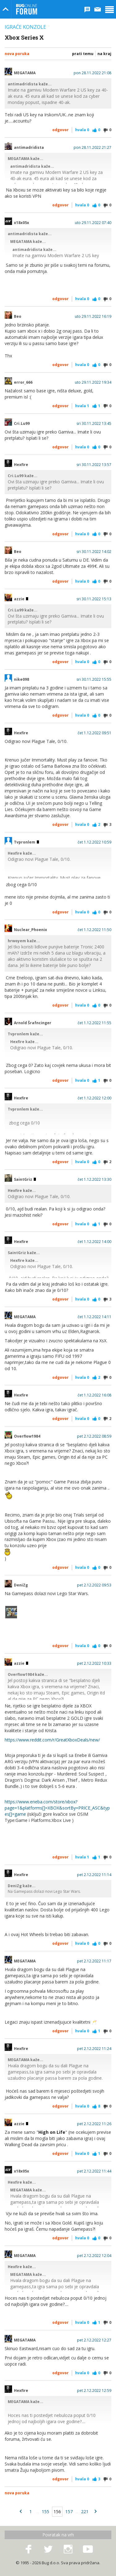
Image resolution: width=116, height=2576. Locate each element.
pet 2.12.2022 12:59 (94, 2390)
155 (45, 2511)
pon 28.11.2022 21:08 (92, 73)
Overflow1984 (27, 1436)
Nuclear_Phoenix (30, 930)
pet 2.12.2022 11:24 (94, 2049)
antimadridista (29, 147)
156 (57, 2511)
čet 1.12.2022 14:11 (94, 1317)
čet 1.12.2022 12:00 (94, 1098)
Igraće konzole (25, 27)
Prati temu (82, 53)
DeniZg (21, 1585)
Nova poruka (17, 53)
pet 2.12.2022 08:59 (94, 1436)
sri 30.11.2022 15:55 (93, 679)
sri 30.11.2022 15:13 (93, 599)
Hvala (82, 129)
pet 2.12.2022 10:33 (94, 1663)
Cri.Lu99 (22, 423)
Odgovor (60, 129)
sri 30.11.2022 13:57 (93, 465)
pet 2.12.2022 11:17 (94, 1961)
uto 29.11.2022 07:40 (93, 223)
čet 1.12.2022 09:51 (94, 733)
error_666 (23, 382)
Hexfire (21, 465)
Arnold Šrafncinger (32, 1023)
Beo (17, 316)
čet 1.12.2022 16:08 (94, 1395)
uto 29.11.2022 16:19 (93, 316)
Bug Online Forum (26, 9)
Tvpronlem (26, 842)
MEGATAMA (25, 73)
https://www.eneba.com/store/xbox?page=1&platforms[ (41, 1805)
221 (84, 2511)
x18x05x (21, 223)
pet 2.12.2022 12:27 (94, 2340)
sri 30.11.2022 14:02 (93, 552)
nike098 (21, 679)
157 (69, 2511)
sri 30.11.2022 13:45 (93, 423)
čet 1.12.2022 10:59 (94, 842)
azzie (21, 599)
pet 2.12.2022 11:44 (94, 2171)
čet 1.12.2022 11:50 (94, 930)
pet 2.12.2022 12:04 (94, 2256)
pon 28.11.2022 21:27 (92, 147)
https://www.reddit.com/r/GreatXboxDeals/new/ (52, 1740)
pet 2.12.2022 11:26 (94, 2124)
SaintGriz (25, 1179)
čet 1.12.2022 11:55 (94, 1023)
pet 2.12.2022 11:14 (94, 1875)
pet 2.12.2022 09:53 (94, 1585)
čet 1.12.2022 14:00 (94, 1242)
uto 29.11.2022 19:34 (93, 382)
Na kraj (104, 53)
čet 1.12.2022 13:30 (94, 1179)
